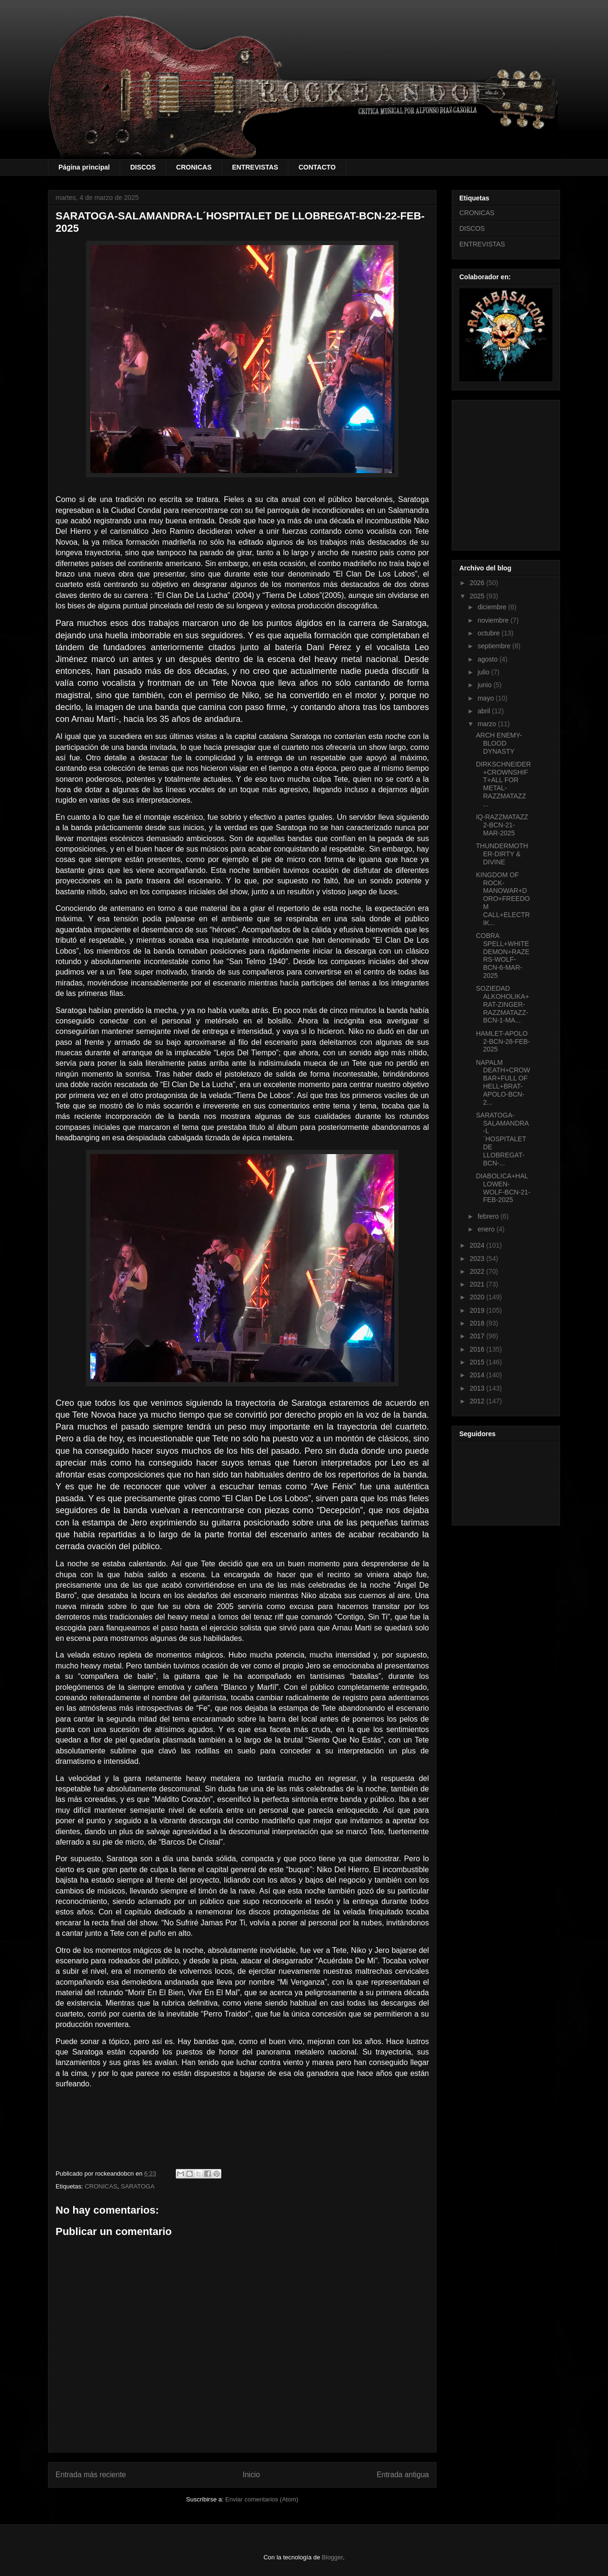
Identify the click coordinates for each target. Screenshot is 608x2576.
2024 (478, 1245)
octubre (489, 633)
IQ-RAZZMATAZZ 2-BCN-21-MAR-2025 (502, 825)
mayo (486, 698)
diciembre (492, 607)
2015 (478, 1362)
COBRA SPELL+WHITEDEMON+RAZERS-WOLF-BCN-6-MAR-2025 (503, 955)
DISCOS (143, 167)
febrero (488, 1216)
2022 (478, 1271)
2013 (478, 1388)
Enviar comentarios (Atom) (261, 2499)
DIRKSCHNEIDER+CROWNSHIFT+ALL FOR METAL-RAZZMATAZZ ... (503, 784)
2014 (478, 1375)
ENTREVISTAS (255, 167)
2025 (478, 596)
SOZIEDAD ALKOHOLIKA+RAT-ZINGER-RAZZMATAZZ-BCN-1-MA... (502, 1004)
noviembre (493, 620)
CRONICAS (194, 167)
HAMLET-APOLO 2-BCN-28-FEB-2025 (503, 1041)
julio (484, 672)
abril (484, 711)
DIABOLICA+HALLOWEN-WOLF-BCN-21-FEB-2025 (503, 1187)
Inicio (251, 2475)
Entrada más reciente (91, 2475)
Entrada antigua (403, 2475)
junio (485, 685)
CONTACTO (316, 167)
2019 (478, 1310)
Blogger (332, 2557)
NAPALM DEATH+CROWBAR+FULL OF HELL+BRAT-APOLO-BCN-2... (503, 1082)
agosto (488, 659)
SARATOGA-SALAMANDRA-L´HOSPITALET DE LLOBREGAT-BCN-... (502, 1139)
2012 (478, 1401)
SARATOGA (137, 2186)
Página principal (84, 167)
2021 (478, 1284)
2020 (478, 1297)
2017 (478, 1336)
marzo (487, 724)
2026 (478, 583)
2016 (478, 1349)
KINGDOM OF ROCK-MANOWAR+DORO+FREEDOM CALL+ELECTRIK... (503, 899)
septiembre (494, 646)
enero (486, 1229)
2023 (478, 1258)
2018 (478, 1323)
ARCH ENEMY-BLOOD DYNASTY (499, 743)
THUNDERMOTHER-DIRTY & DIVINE (502, 854)
